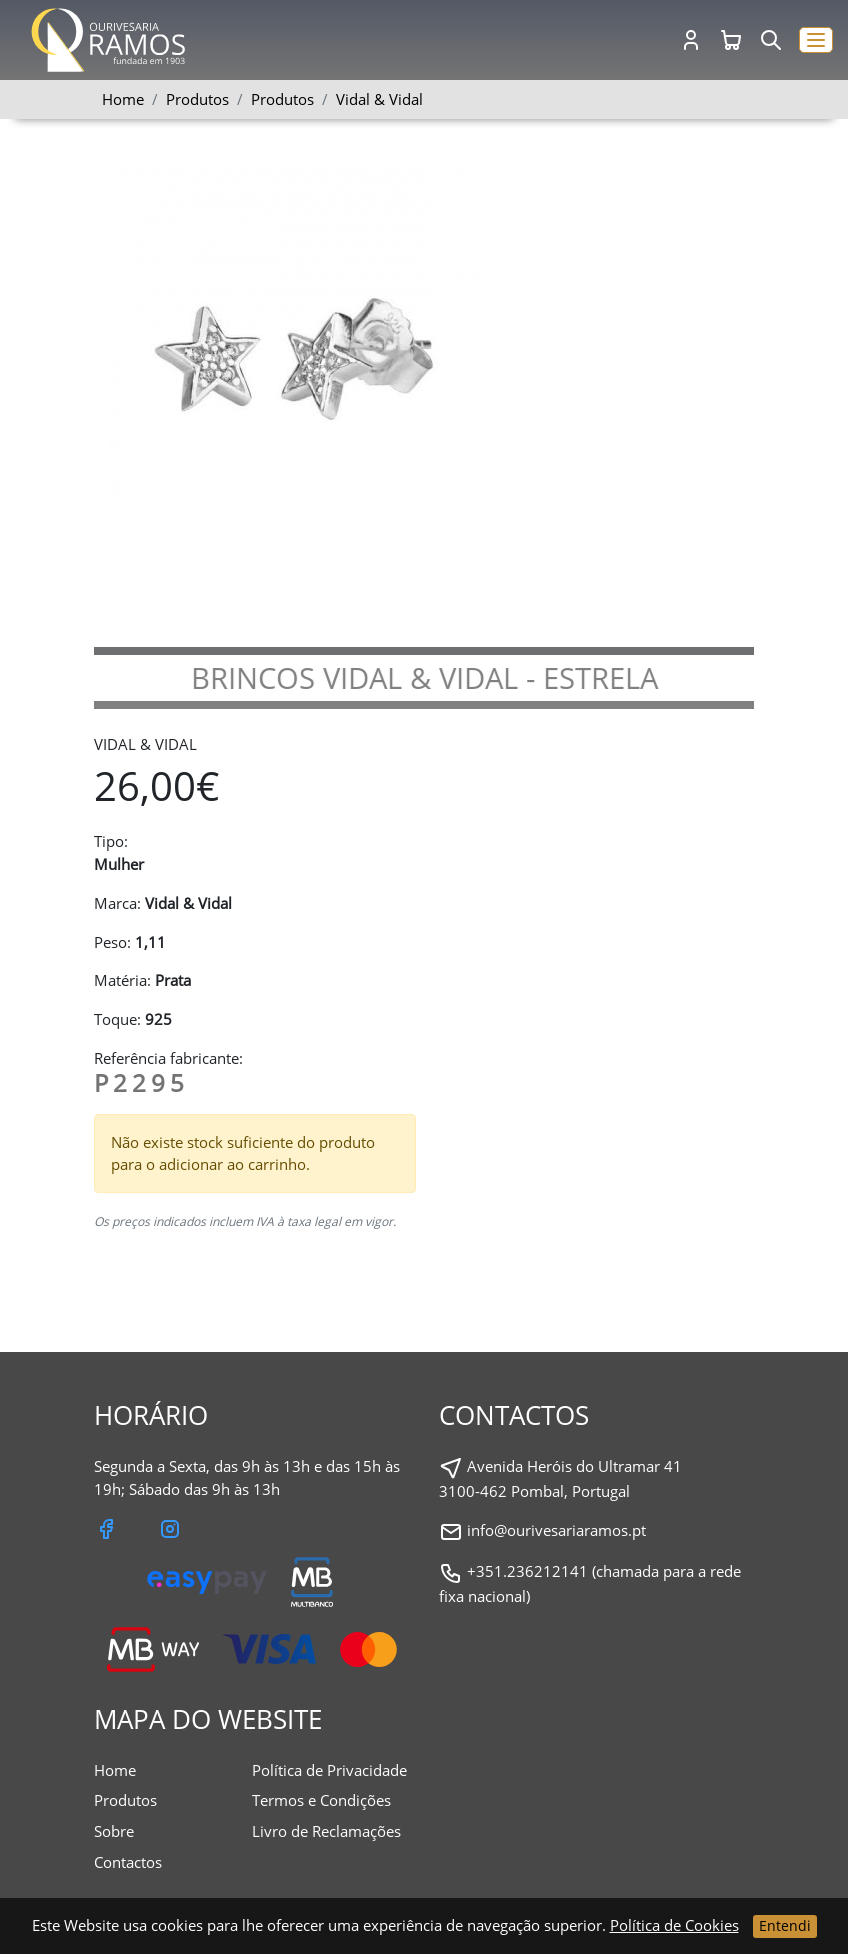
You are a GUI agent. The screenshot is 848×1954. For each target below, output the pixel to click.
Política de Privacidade (329, 1770)
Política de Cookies (674, 1925)
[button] (816, 40)
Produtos (282, 99)
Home (123, 99)
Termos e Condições (321, 1800)
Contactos (128, 1862)
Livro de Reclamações (326, 1831)
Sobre (114, 1831)
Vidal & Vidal (379, 99)
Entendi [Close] (785, 1925)
